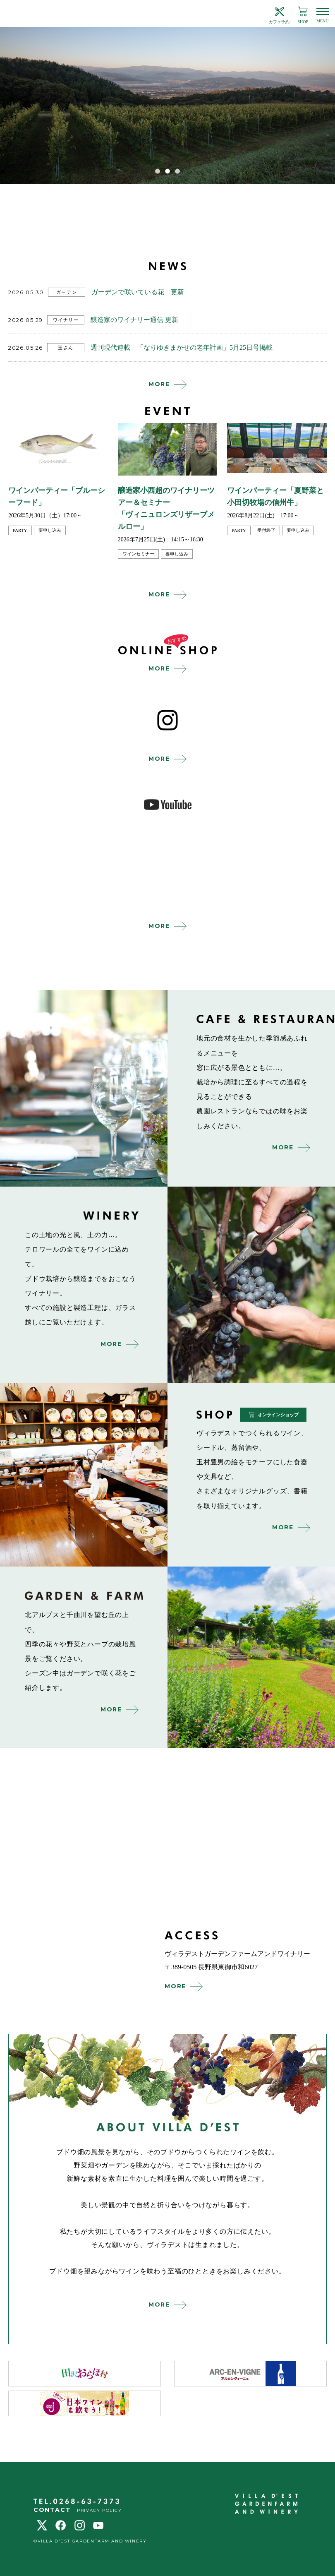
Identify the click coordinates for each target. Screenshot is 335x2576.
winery (251, 1285)
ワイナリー (66, 319)
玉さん (66, 347)
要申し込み (49, 530)
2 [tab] (167, 171)
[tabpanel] (167, 105)
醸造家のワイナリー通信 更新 (134, 319)
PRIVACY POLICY (99, 2510)
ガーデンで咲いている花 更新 (137, 292)
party (20, 530)
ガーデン (66, 292)
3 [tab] (177, 171)
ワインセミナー (138, 553)
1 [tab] (157, 171)
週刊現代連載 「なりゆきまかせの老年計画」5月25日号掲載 (182, 347)
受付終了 (266, 530)
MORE (159, 384)
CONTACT (52, 2510)
